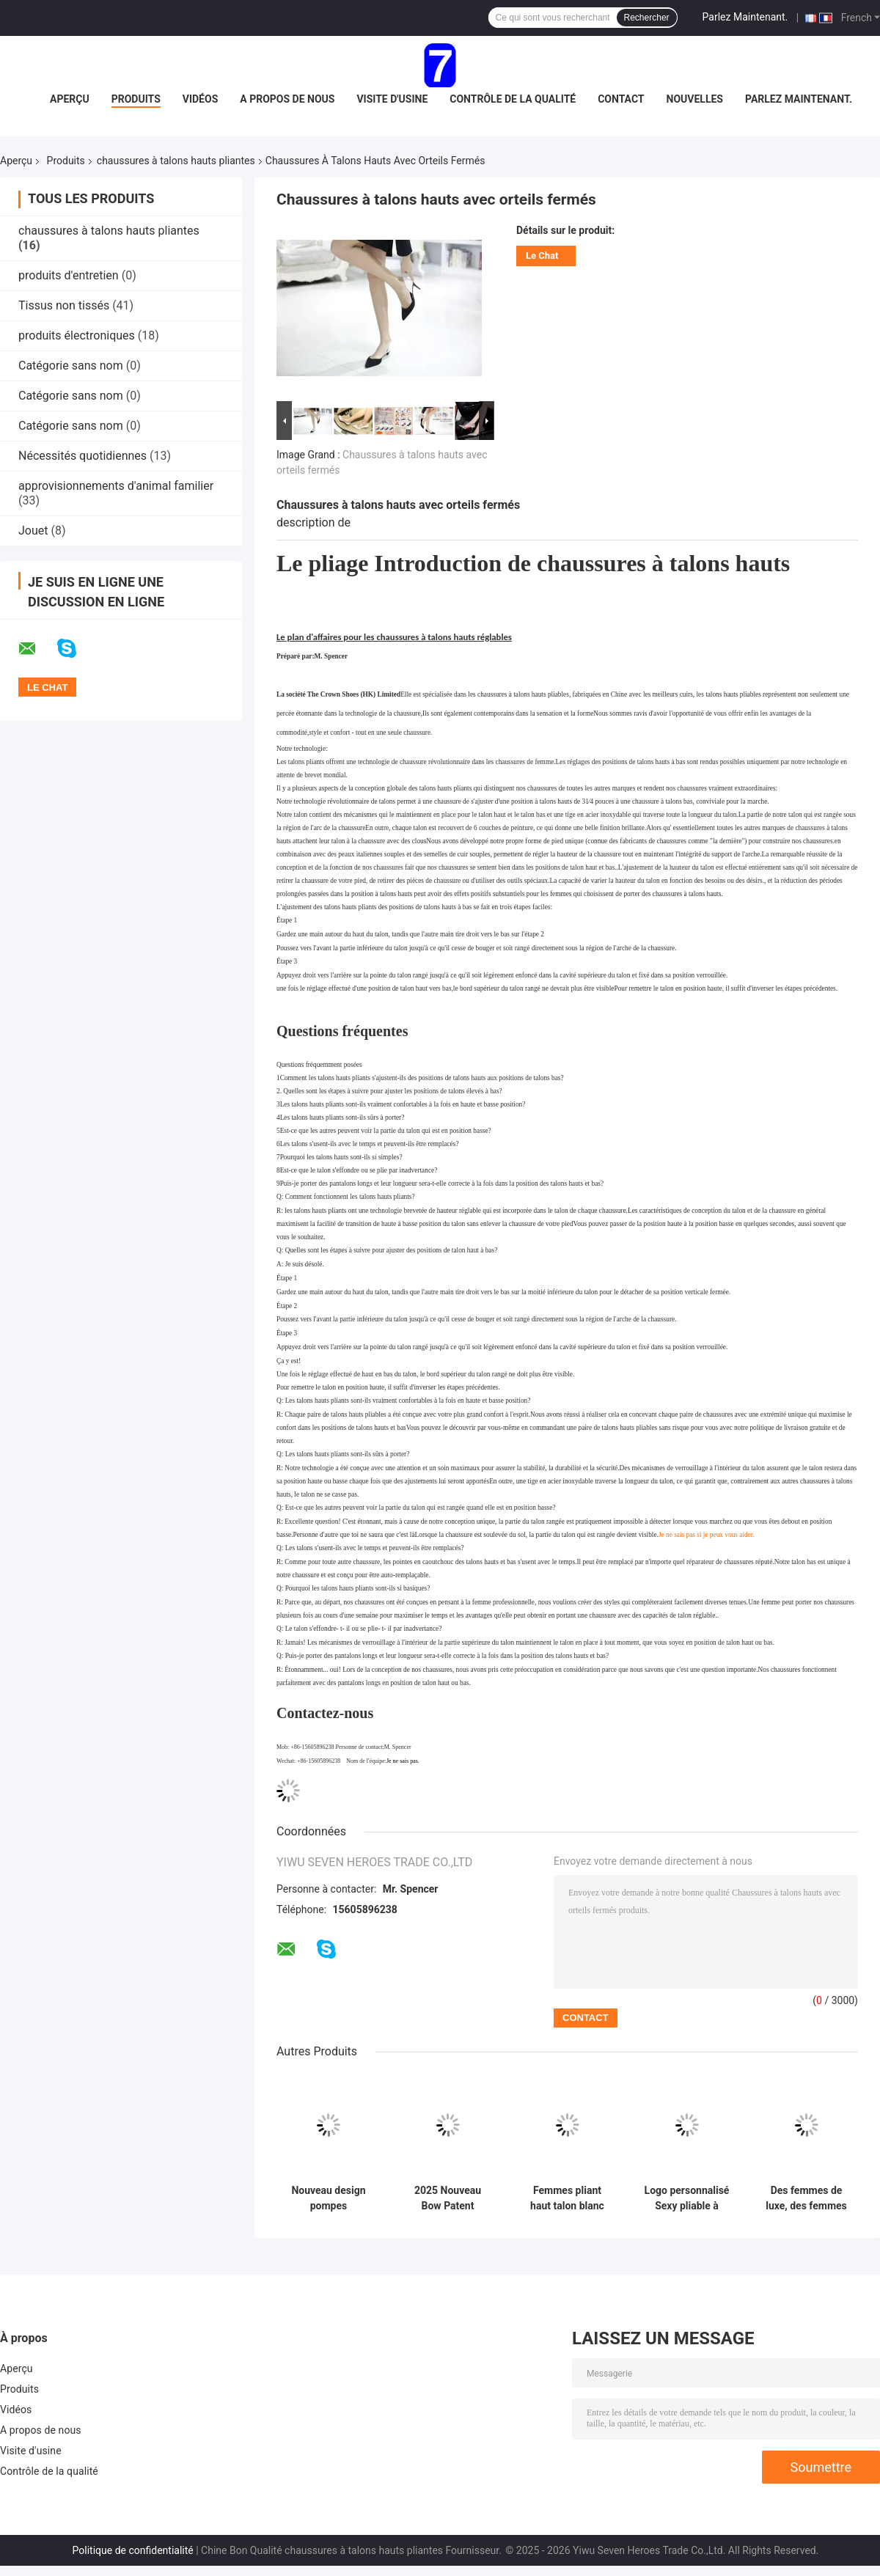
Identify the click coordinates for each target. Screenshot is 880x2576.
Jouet (33, 530)
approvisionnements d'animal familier (115, 486)
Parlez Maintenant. (745, 17)
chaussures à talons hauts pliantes (176, 160)
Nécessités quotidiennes (82, 456)
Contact (621, 99)
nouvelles (695, 99)
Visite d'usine (392, 99)
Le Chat (542, 255)
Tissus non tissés (63, 305)
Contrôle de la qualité (513, 99)
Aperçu (69, 99)
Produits (136, 99)
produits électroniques (76, 335)
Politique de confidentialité (133, 2550)
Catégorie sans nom (70, 366)
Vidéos (201, 99)
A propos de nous (287, 99)
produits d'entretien (68, 275)
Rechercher (647, 17)
